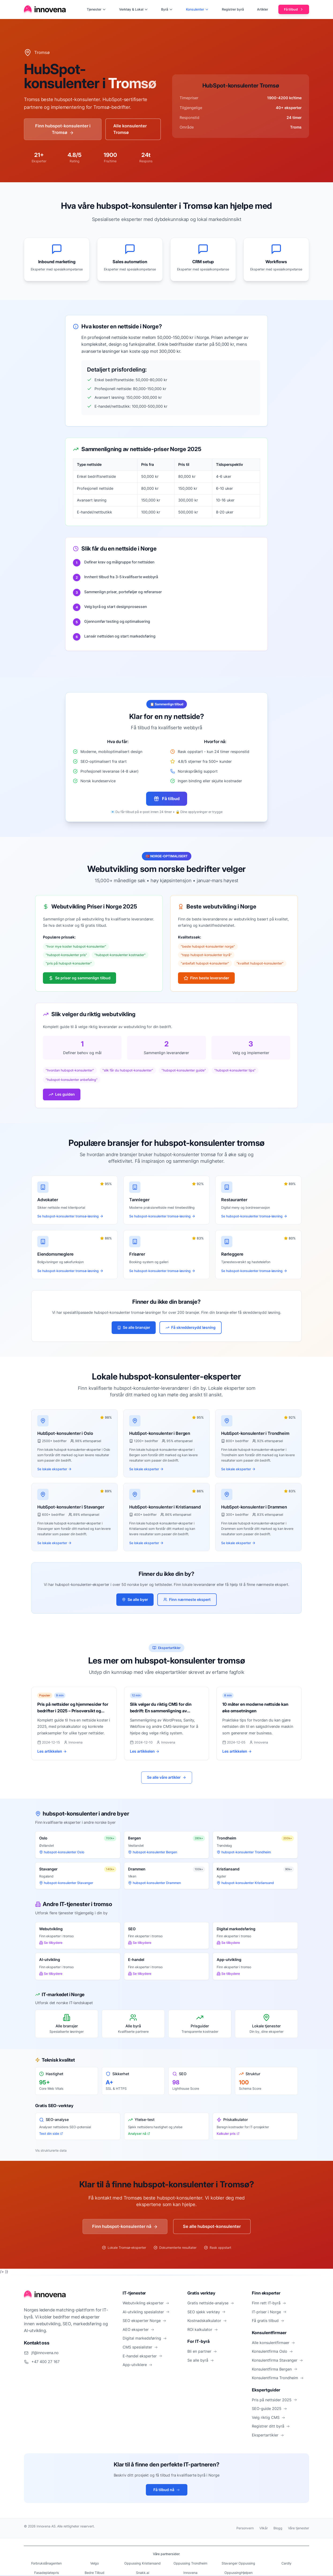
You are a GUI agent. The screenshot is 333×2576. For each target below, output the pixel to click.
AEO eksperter (138, 2329)
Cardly (286, 2563)
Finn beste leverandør (206, 978)
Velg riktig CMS (268, 2417)
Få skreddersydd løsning (191, 1327)
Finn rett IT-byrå (269, 2303)
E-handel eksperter (142, 2356)
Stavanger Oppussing (238, 2563)
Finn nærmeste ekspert (187, 1599)
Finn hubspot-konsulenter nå (125, 2226)
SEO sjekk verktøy (206, 2312)
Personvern (245, 2528)
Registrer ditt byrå (271, 2426)
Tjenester (96, 9)
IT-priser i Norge (269, 2312)
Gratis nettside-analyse (210, 2303)
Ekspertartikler (268, 2435)
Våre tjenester (298, 2528)
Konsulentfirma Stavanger (277, 2360)
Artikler (262, 9)
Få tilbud (293, 9)
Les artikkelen (52, 1751)
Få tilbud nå (166, 2489)
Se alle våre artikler (166, 1777)
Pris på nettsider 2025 (274, 2399)
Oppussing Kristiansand (142, 2563)
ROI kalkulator (202, 2329)
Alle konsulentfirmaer (273, 2342)
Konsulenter (197, 9)
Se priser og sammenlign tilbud (79, 978)
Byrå (167, 9)
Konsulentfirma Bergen (274, 2369)
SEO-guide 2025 (269, 2408)
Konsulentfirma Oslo (272, 2351)
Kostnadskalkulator (207, 2320)
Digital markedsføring (145, 2338)
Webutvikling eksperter (146, 2303)
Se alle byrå (200, 2360)
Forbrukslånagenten (46, 2563)
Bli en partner (202, 2351)
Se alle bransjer (133, 1327)
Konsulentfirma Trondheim (278, 2377)
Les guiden (62, 1094)
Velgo (94, 2563)
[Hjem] (45, 9)
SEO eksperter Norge (144, 2320)
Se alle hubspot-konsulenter (212, 2226)
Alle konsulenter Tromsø (130, 129)
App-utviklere (137, 2364)
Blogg (277, 2528)
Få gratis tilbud (268, 2320)
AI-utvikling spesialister (146, 2312)
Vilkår (263, 2528)
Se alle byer (135, 1599)
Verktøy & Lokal (133, 9)
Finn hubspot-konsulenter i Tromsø (63, 129)
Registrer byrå (233, 9)
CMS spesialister (140, 2347)
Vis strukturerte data (51, 2150)
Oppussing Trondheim (190, 2563)
